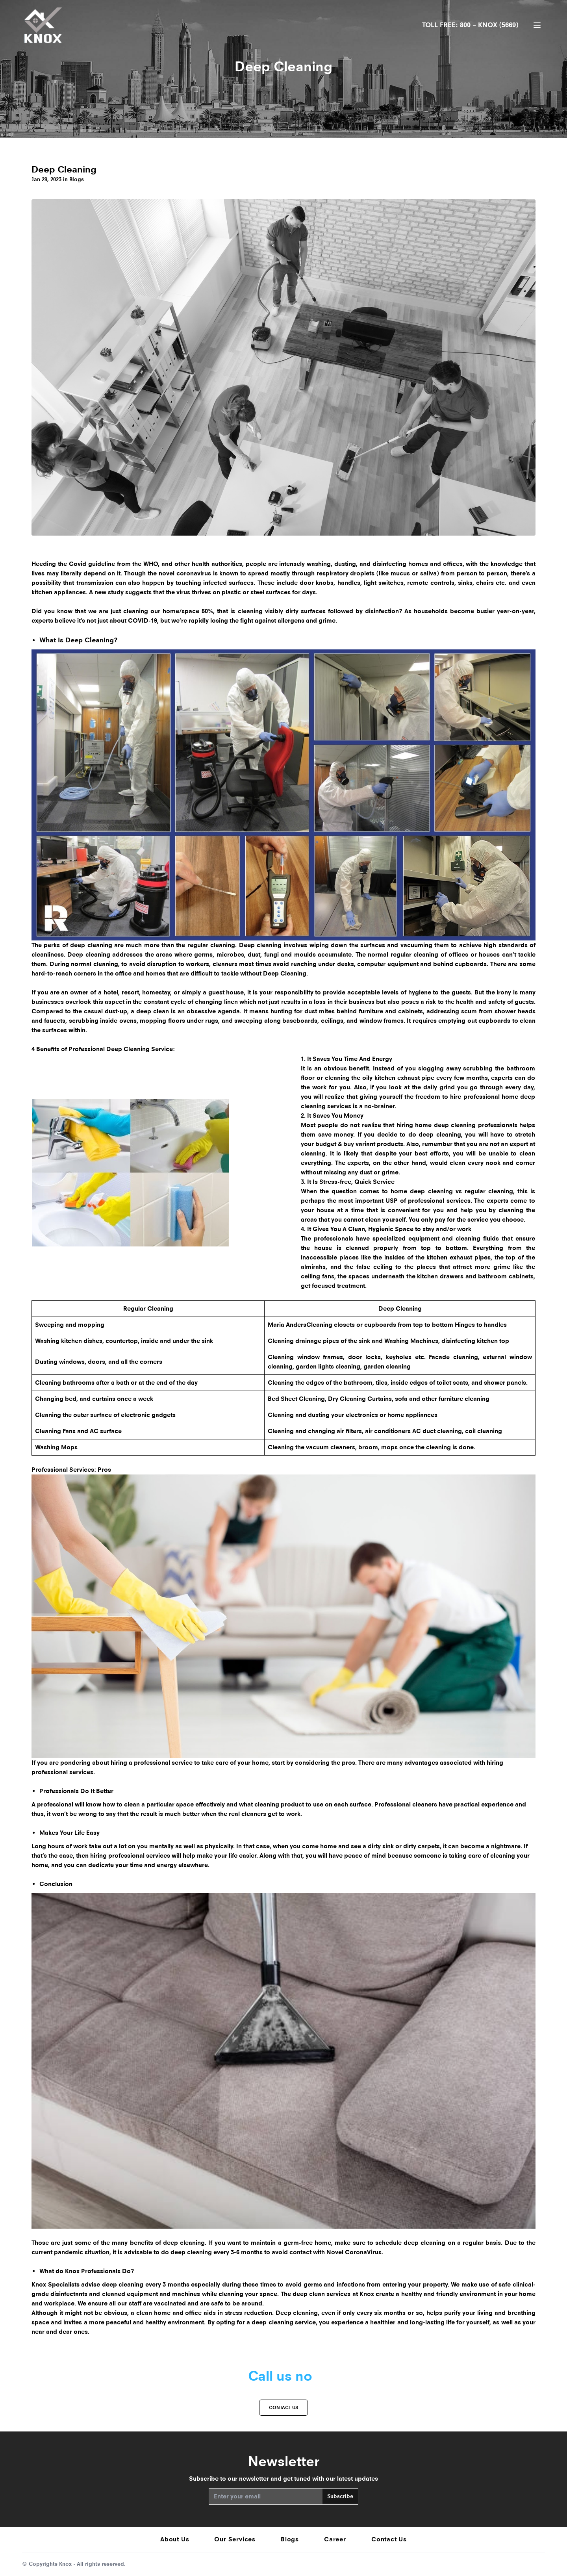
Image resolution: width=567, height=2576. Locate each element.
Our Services (235, 2539)
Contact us (283, 2407)
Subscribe (340, 2496)
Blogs (290, 2539)
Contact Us (389, 2539)
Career (335, 2539)
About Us (174, 2539)
